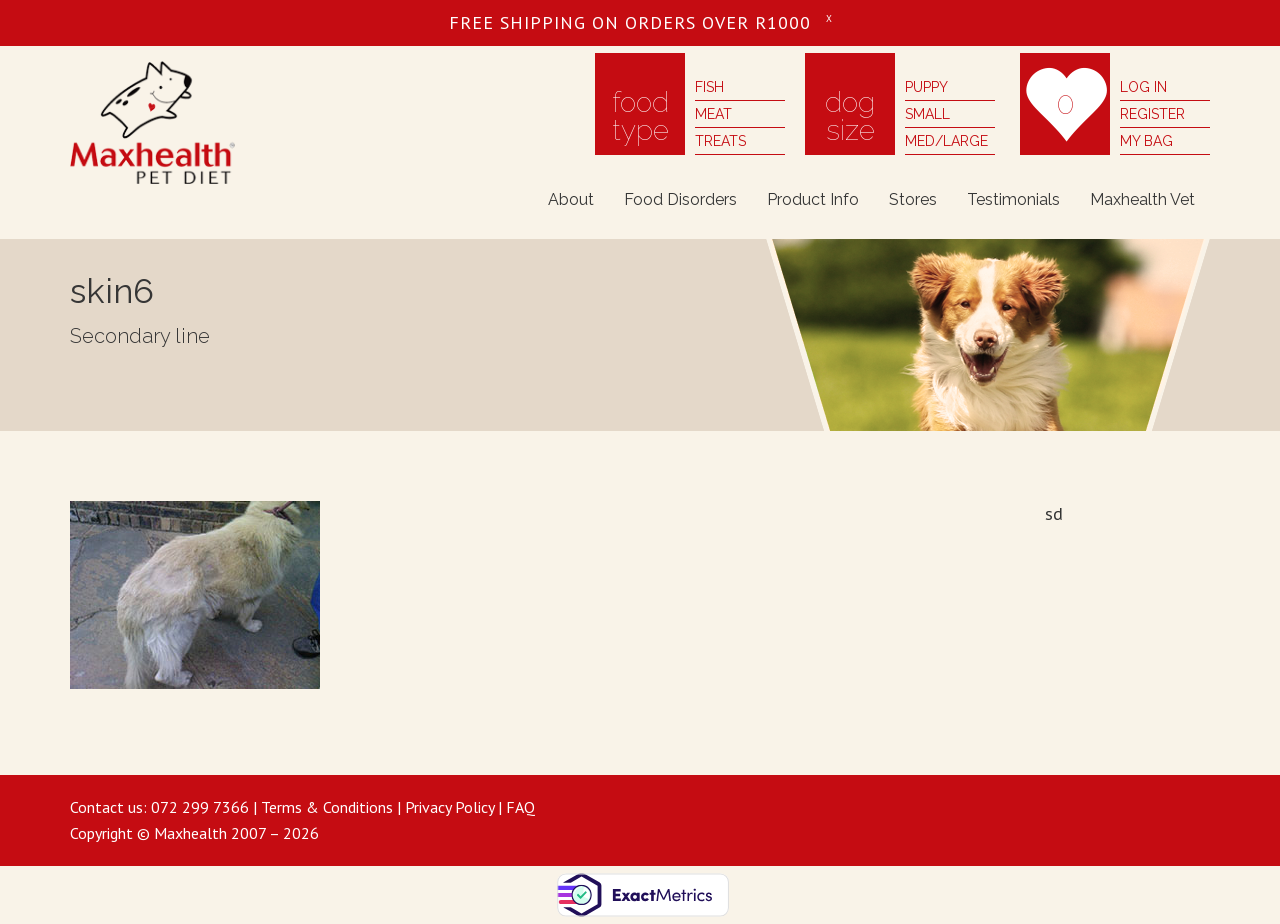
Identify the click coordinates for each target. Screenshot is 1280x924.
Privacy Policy (449, 807)
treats (720, 141)
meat (713, 114)
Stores (913, 199)
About (571, 199)
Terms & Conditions (327, 807)
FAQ (520, 807)
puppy (926, 87)
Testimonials (1013, 199)
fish (709, 87)
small (927, 114)
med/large (946, 141)
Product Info (813, 199)
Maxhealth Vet (1142, 199)
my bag (1146, 141)
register (1152, 114)
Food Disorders (680, 199)
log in (1143, 87)
